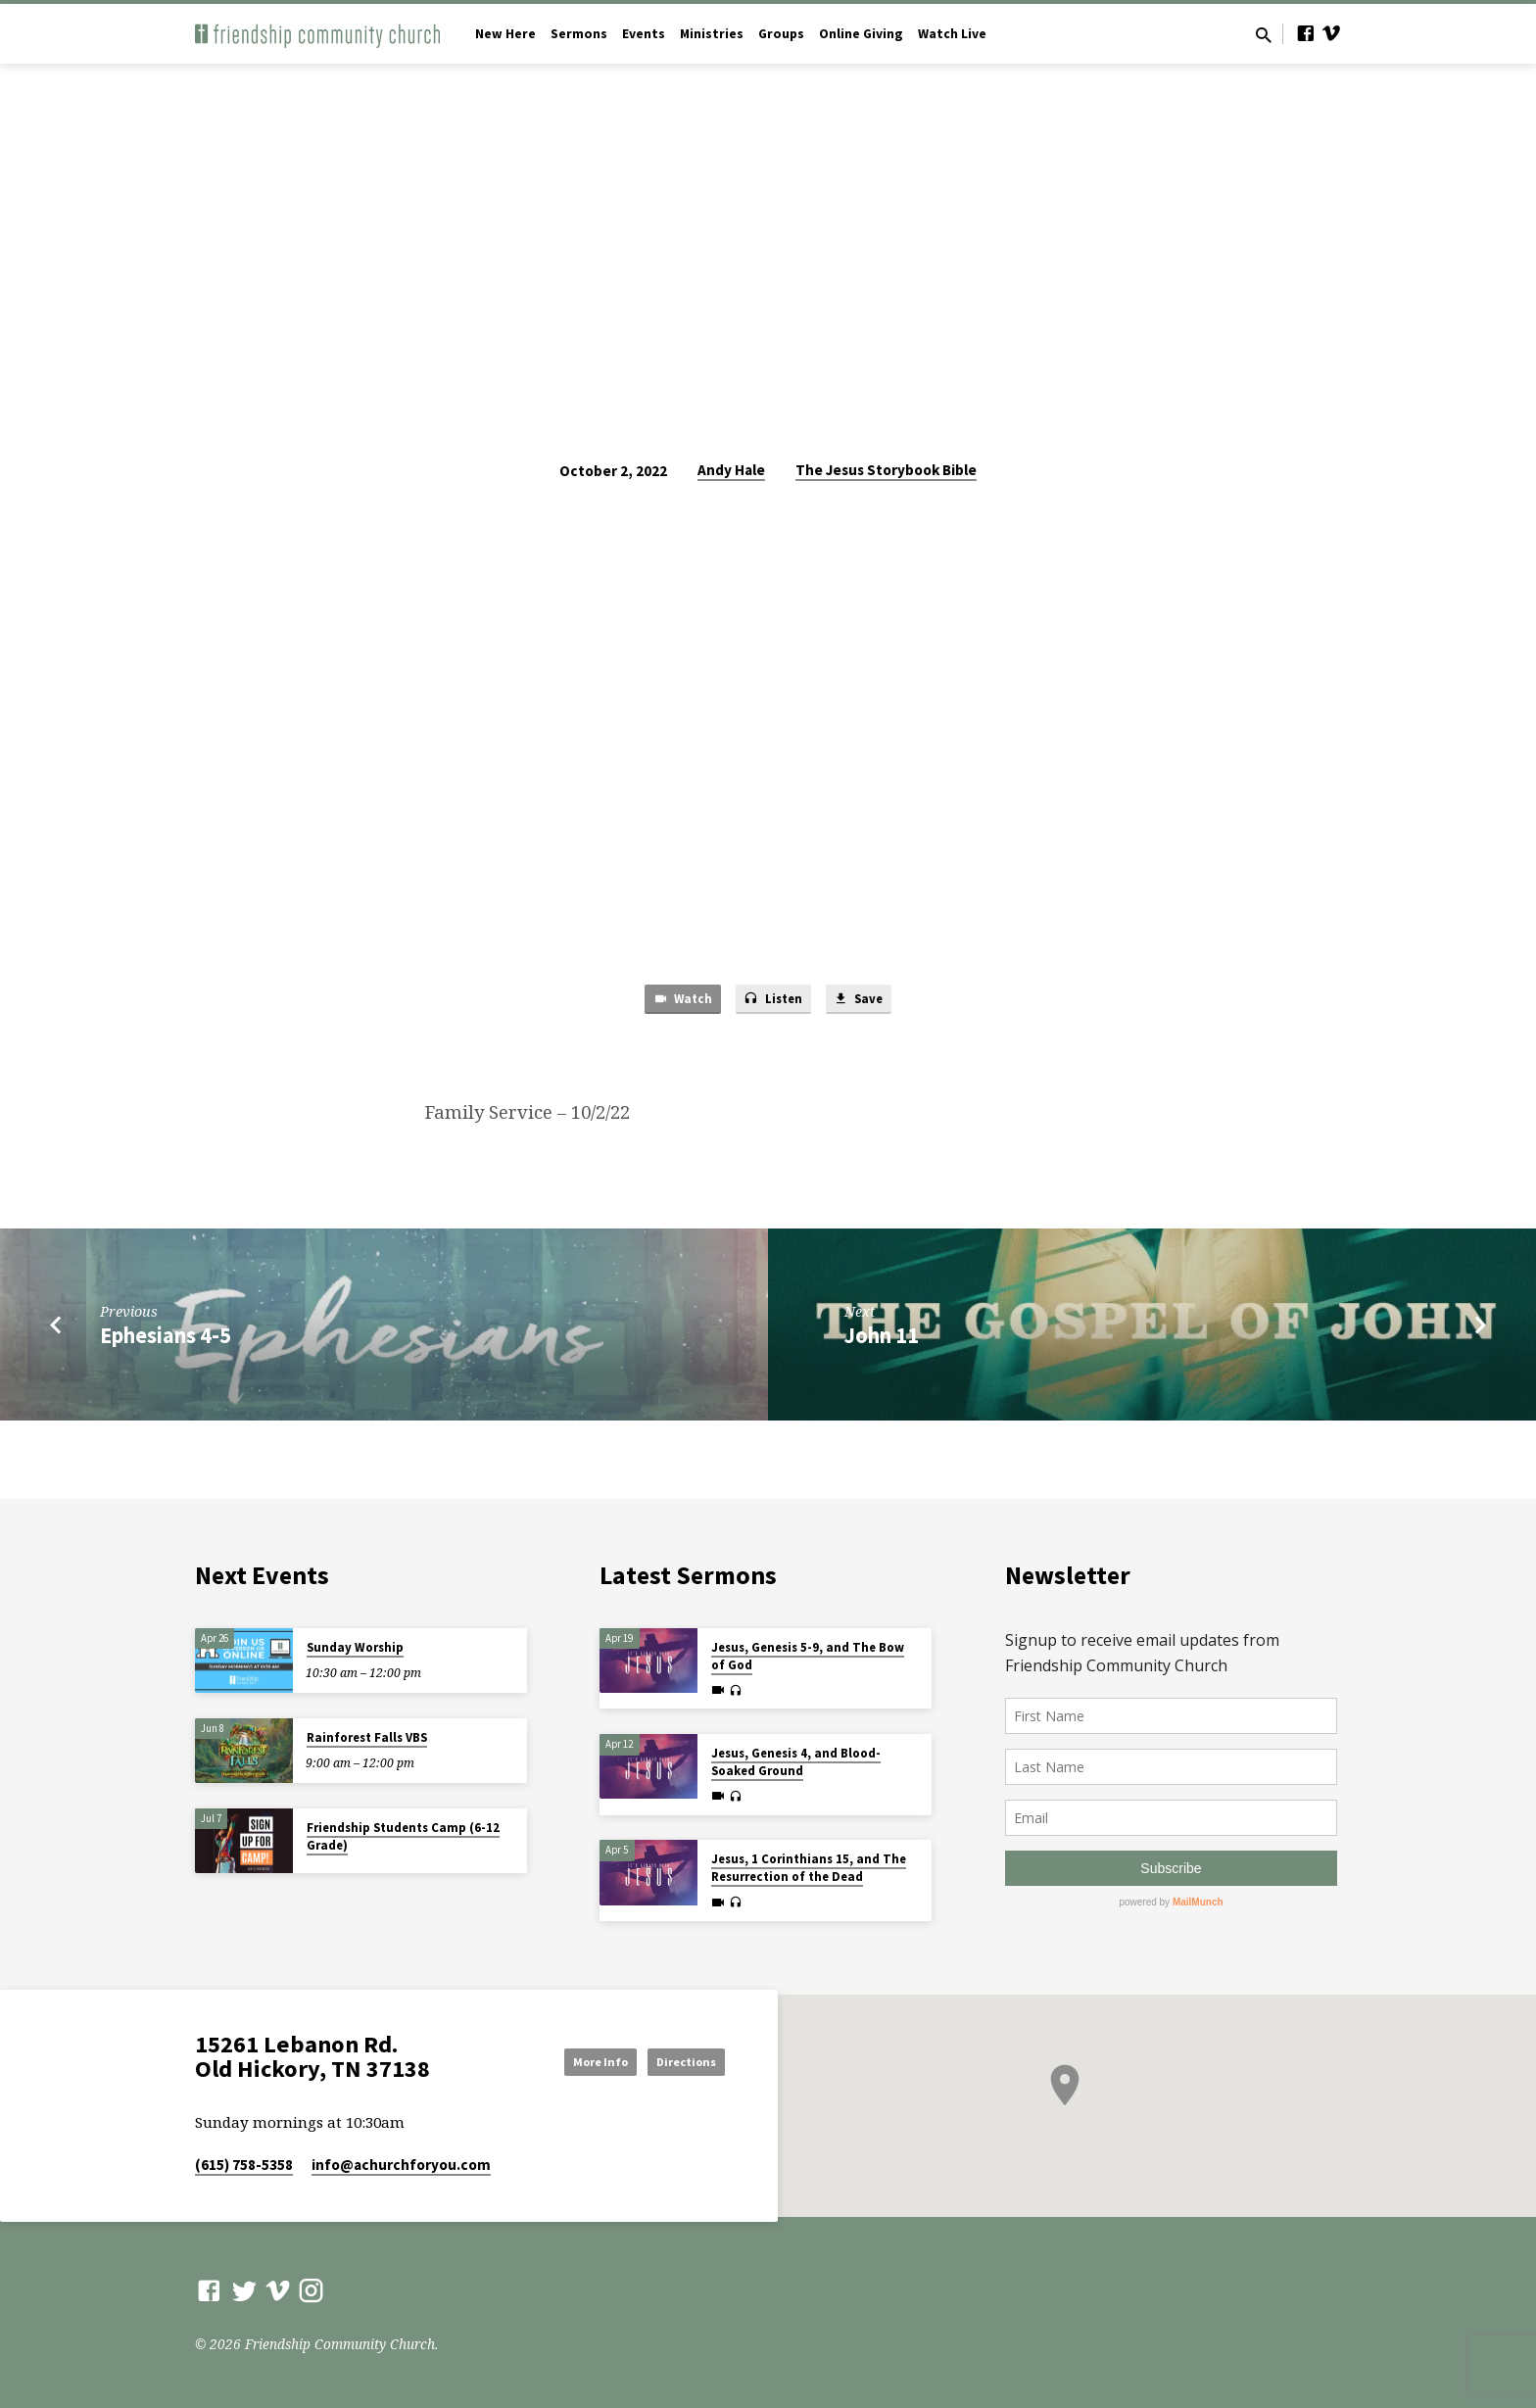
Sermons (579, 33)
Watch (672, 1002)
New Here (505, 33)
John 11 (881, 1339)
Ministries (712, 33)
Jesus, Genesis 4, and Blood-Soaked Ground (796, 1762)
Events (643, 33)
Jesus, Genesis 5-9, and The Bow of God (807, 1656)
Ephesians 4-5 (165, 1339)
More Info (566, 2060)
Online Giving (861, 33)
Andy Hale (731, 469)
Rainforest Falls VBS (367, 1737)
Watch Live (952, 33)
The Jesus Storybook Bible (886, 469)
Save (867, 1002)
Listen (773, 1002)
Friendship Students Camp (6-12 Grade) (403, 1836)
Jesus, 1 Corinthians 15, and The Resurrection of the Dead (808, 1868)
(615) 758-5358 (244, 2164)
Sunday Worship (355, 1647)
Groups (781, 33)
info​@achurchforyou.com (401, 2164)
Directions (675, 2060)
